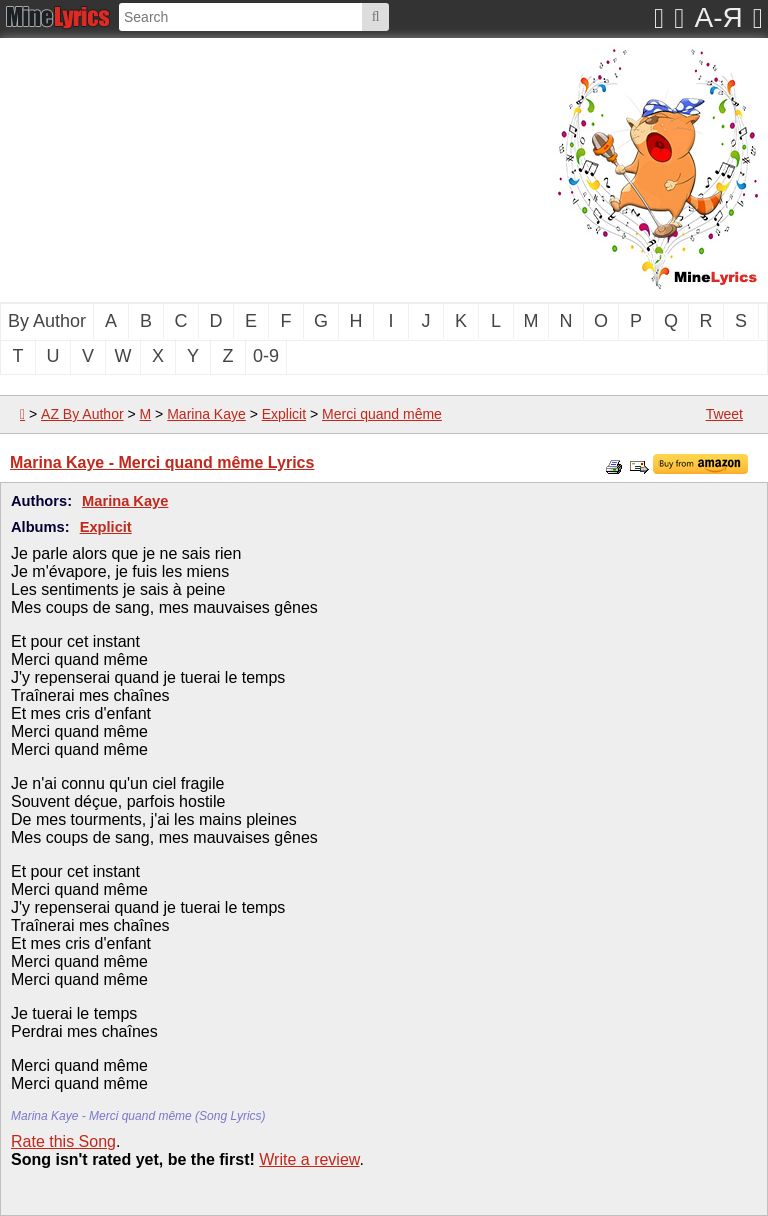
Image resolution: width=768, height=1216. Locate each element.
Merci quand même (382, 414)
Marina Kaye (206, 414)
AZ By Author (82, 414)
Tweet (724, 414)
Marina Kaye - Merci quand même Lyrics (162, 462)
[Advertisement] (205, 168)
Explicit (284, 414)
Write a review (309, 1159)
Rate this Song (63, 1141)
